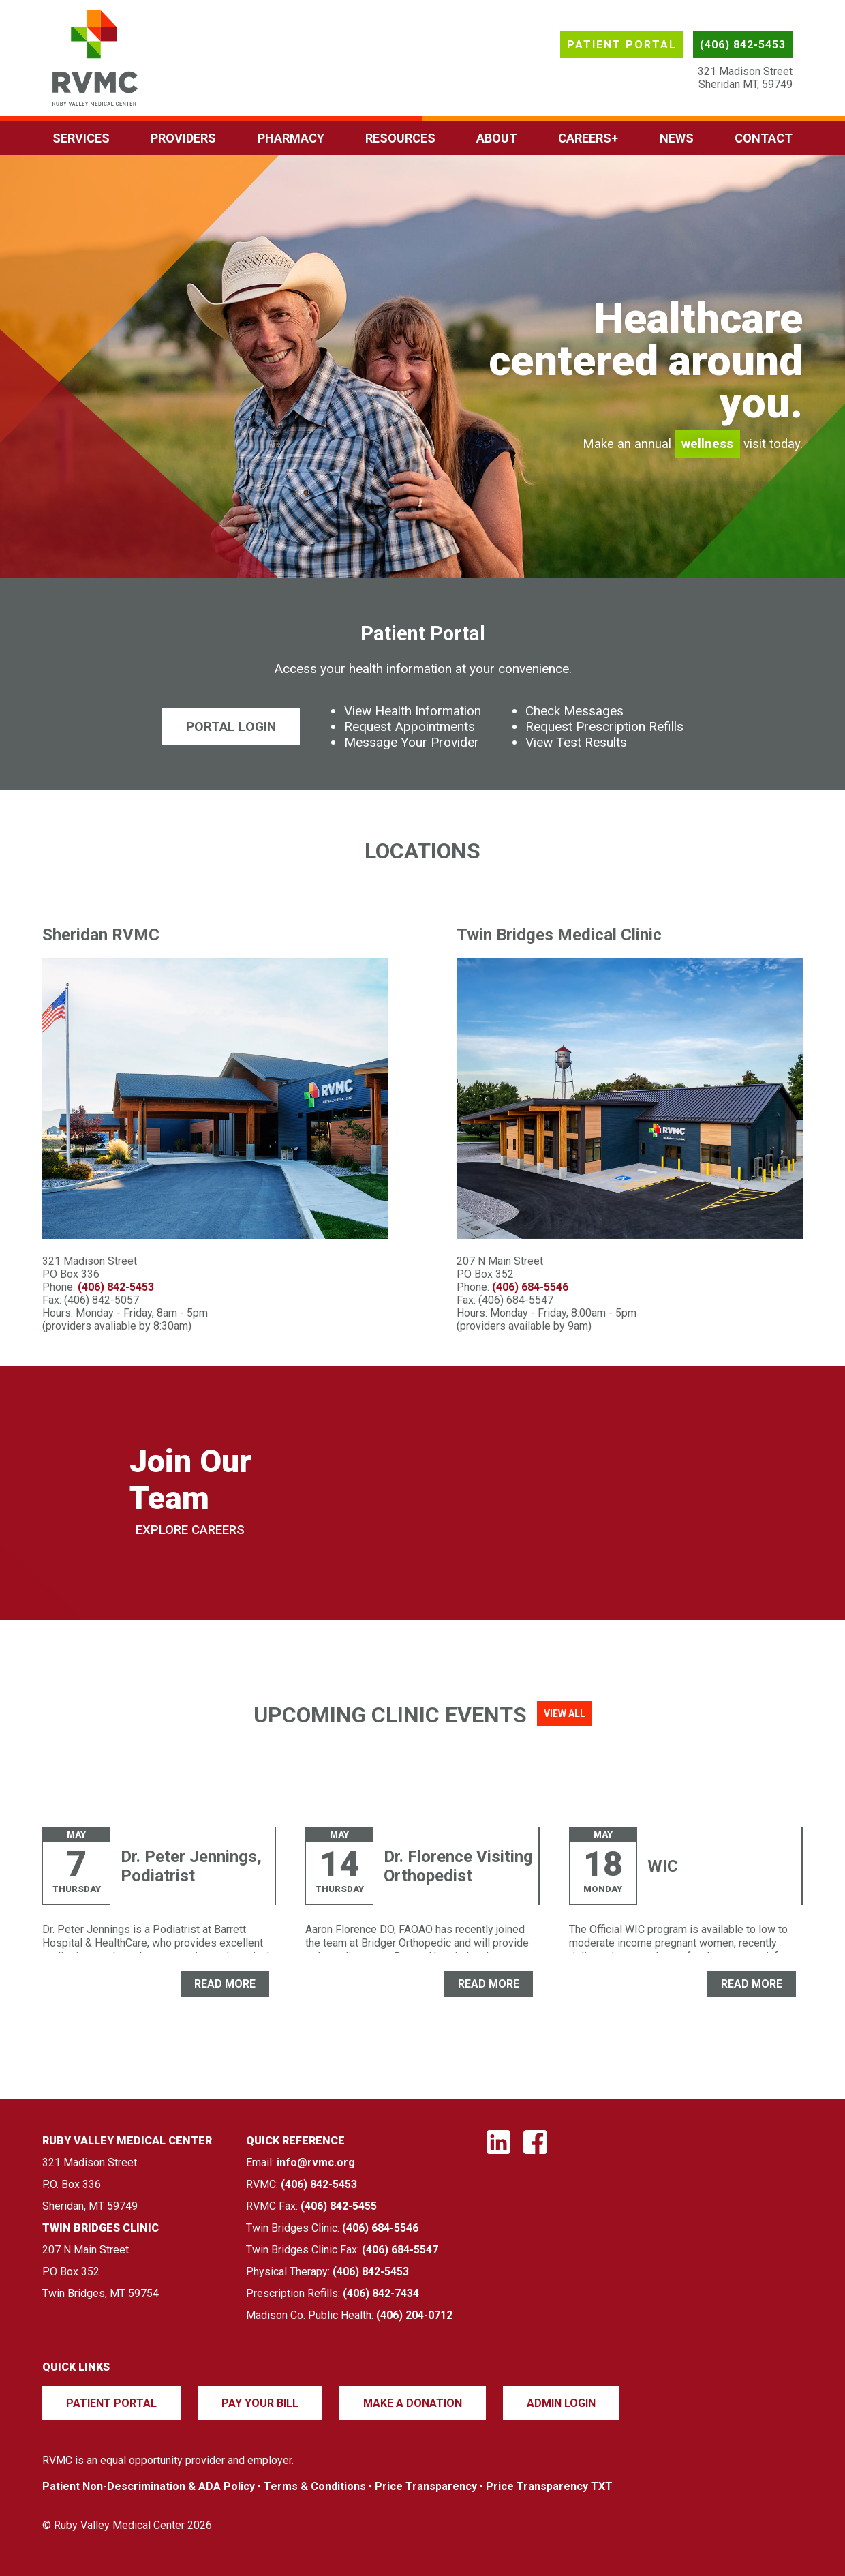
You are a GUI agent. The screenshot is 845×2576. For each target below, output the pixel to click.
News (677, 138)
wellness (707, 443)
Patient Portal (622, 44)
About (496, 138)
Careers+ (588, 138)
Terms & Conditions (315, 2486)
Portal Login (231, 726)
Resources (400, 138)
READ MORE (225, 1983)
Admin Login (561, 2403)
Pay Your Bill (259, 2403)
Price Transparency (426, 2486)
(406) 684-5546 (530, 1286)
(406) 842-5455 (339, 2206)
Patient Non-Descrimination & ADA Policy (148, 2486)
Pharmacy (291, 138)
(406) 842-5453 (743, 44)
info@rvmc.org (316, 2162)
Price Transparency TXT (549, 2486)
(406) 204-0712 (414, 2315)
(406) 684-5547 (400, 2249)
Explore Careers (190, 1530)
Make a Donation (412, 2403)
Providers (183, 138)
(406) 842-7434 (381, 2293)
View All (564, 1713)
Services (81, 138)
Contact (764, 138)
